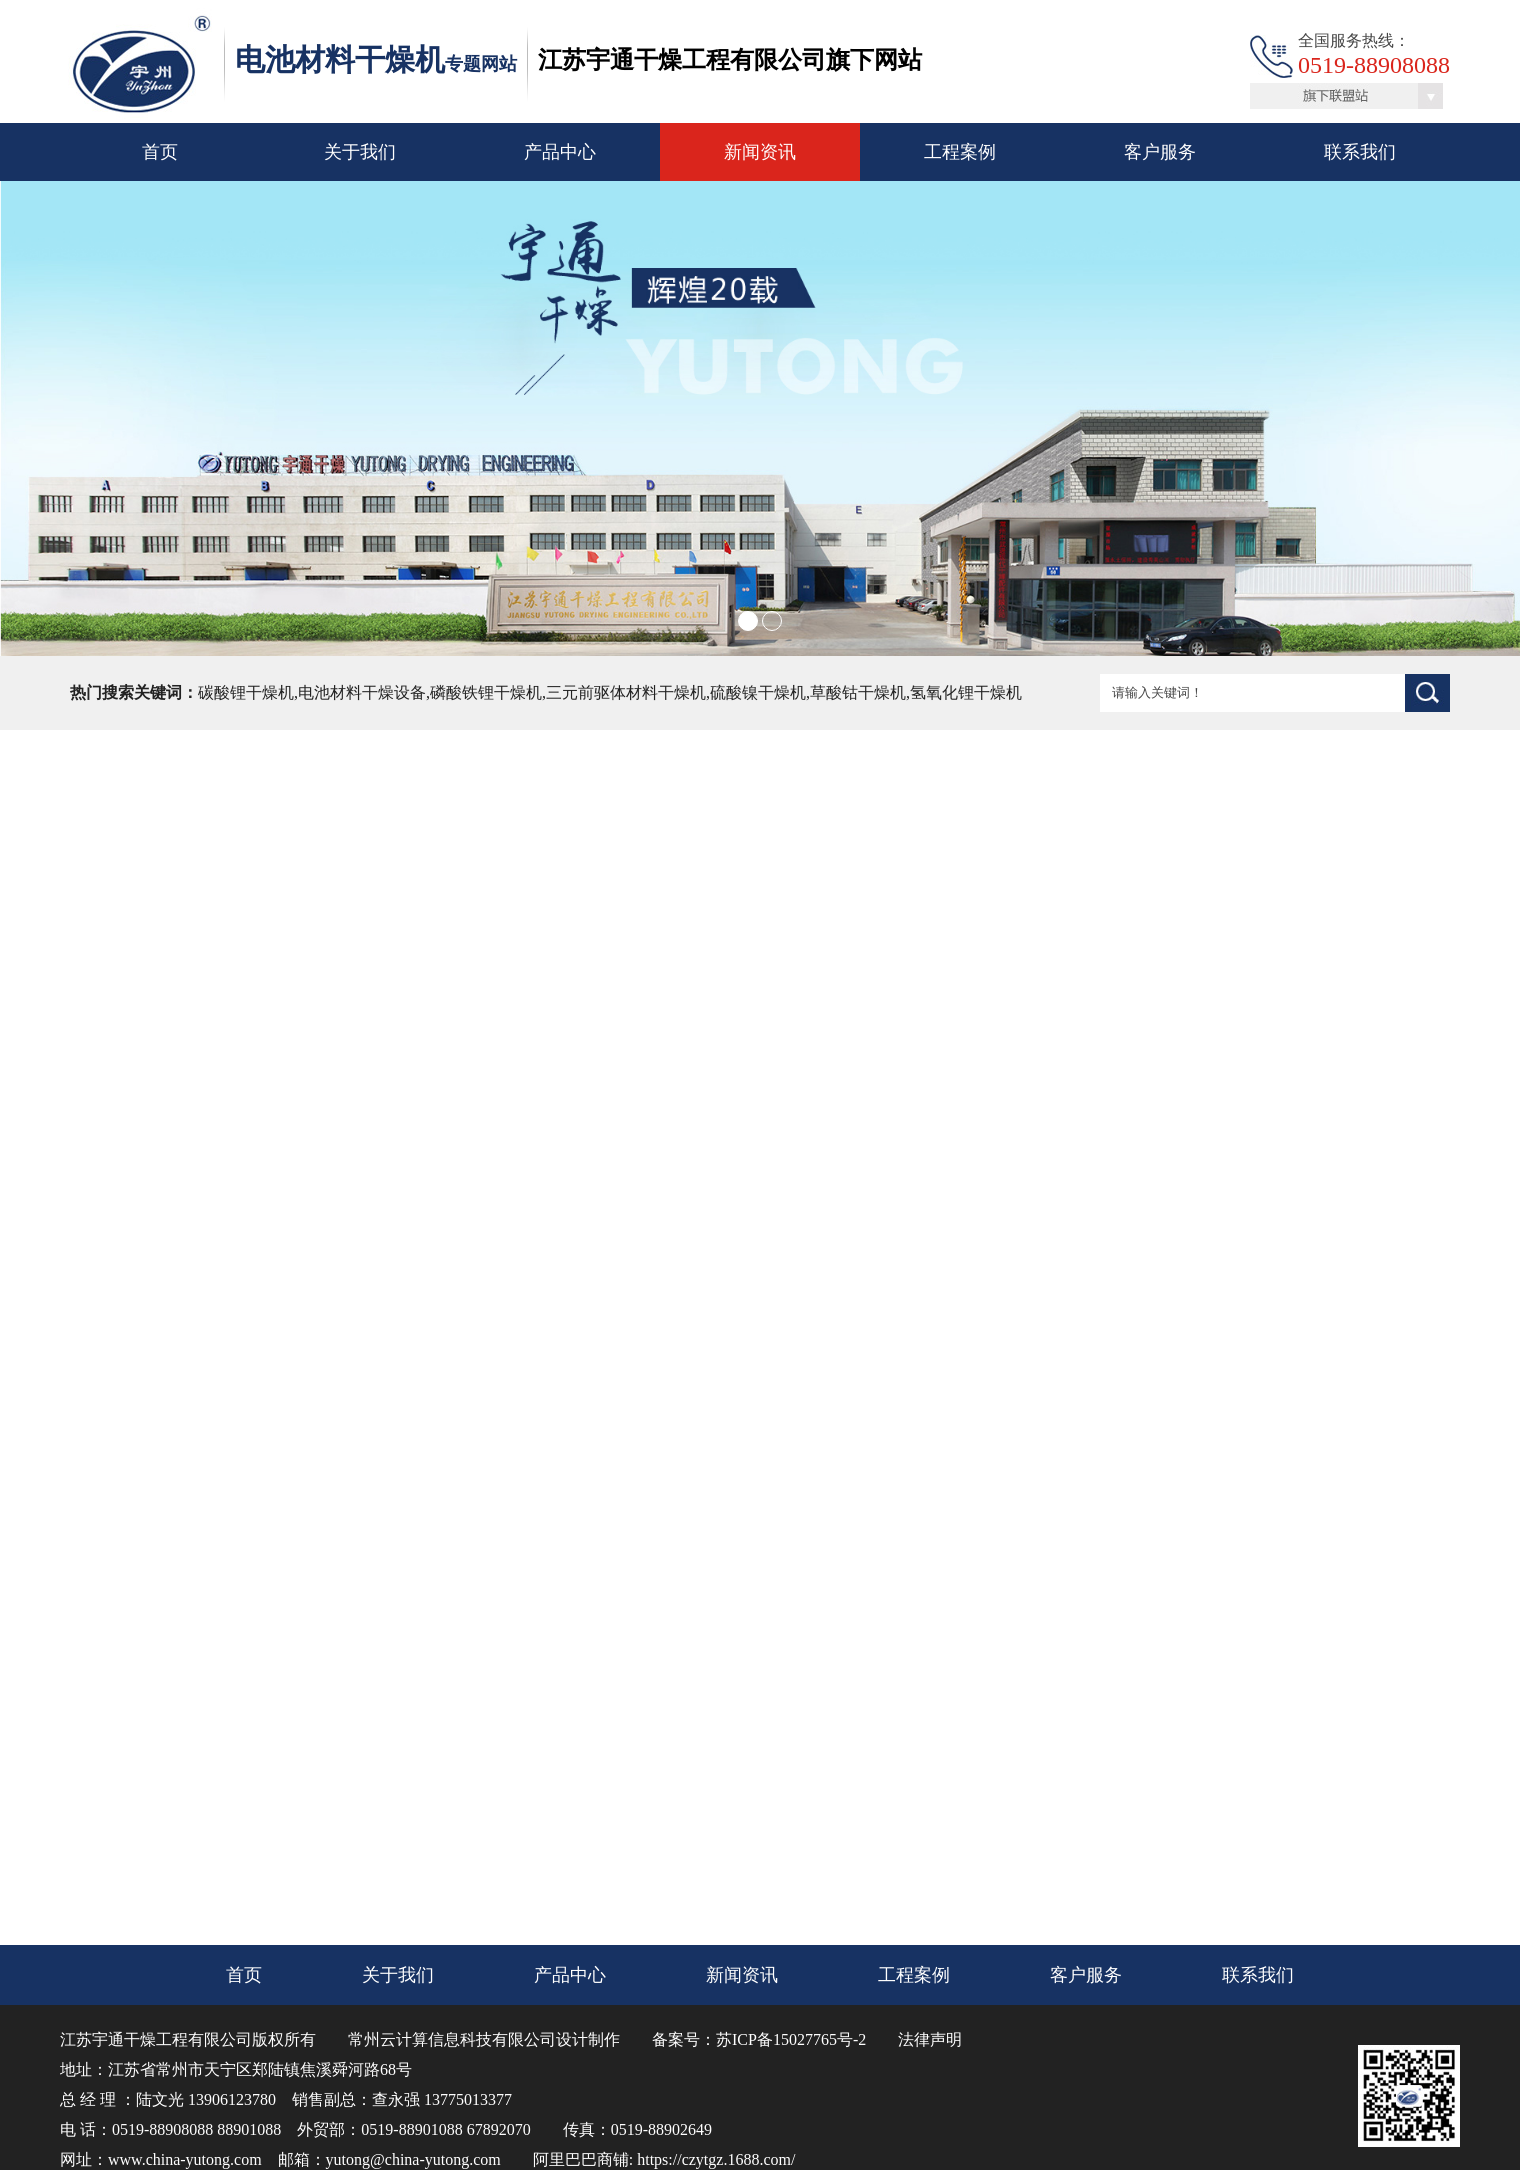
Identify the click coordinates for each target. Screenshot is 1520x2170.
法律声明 (930, 2039)
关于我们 (360, 152)
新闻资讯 (760, 152)
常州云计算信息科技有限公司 (452, 2039)
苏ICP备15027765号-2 (791, 2039)
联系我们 (1360, 152)
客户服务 (1160, 152)
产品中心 (560, 152)
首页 (160, 152)
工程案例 (960, 152)
